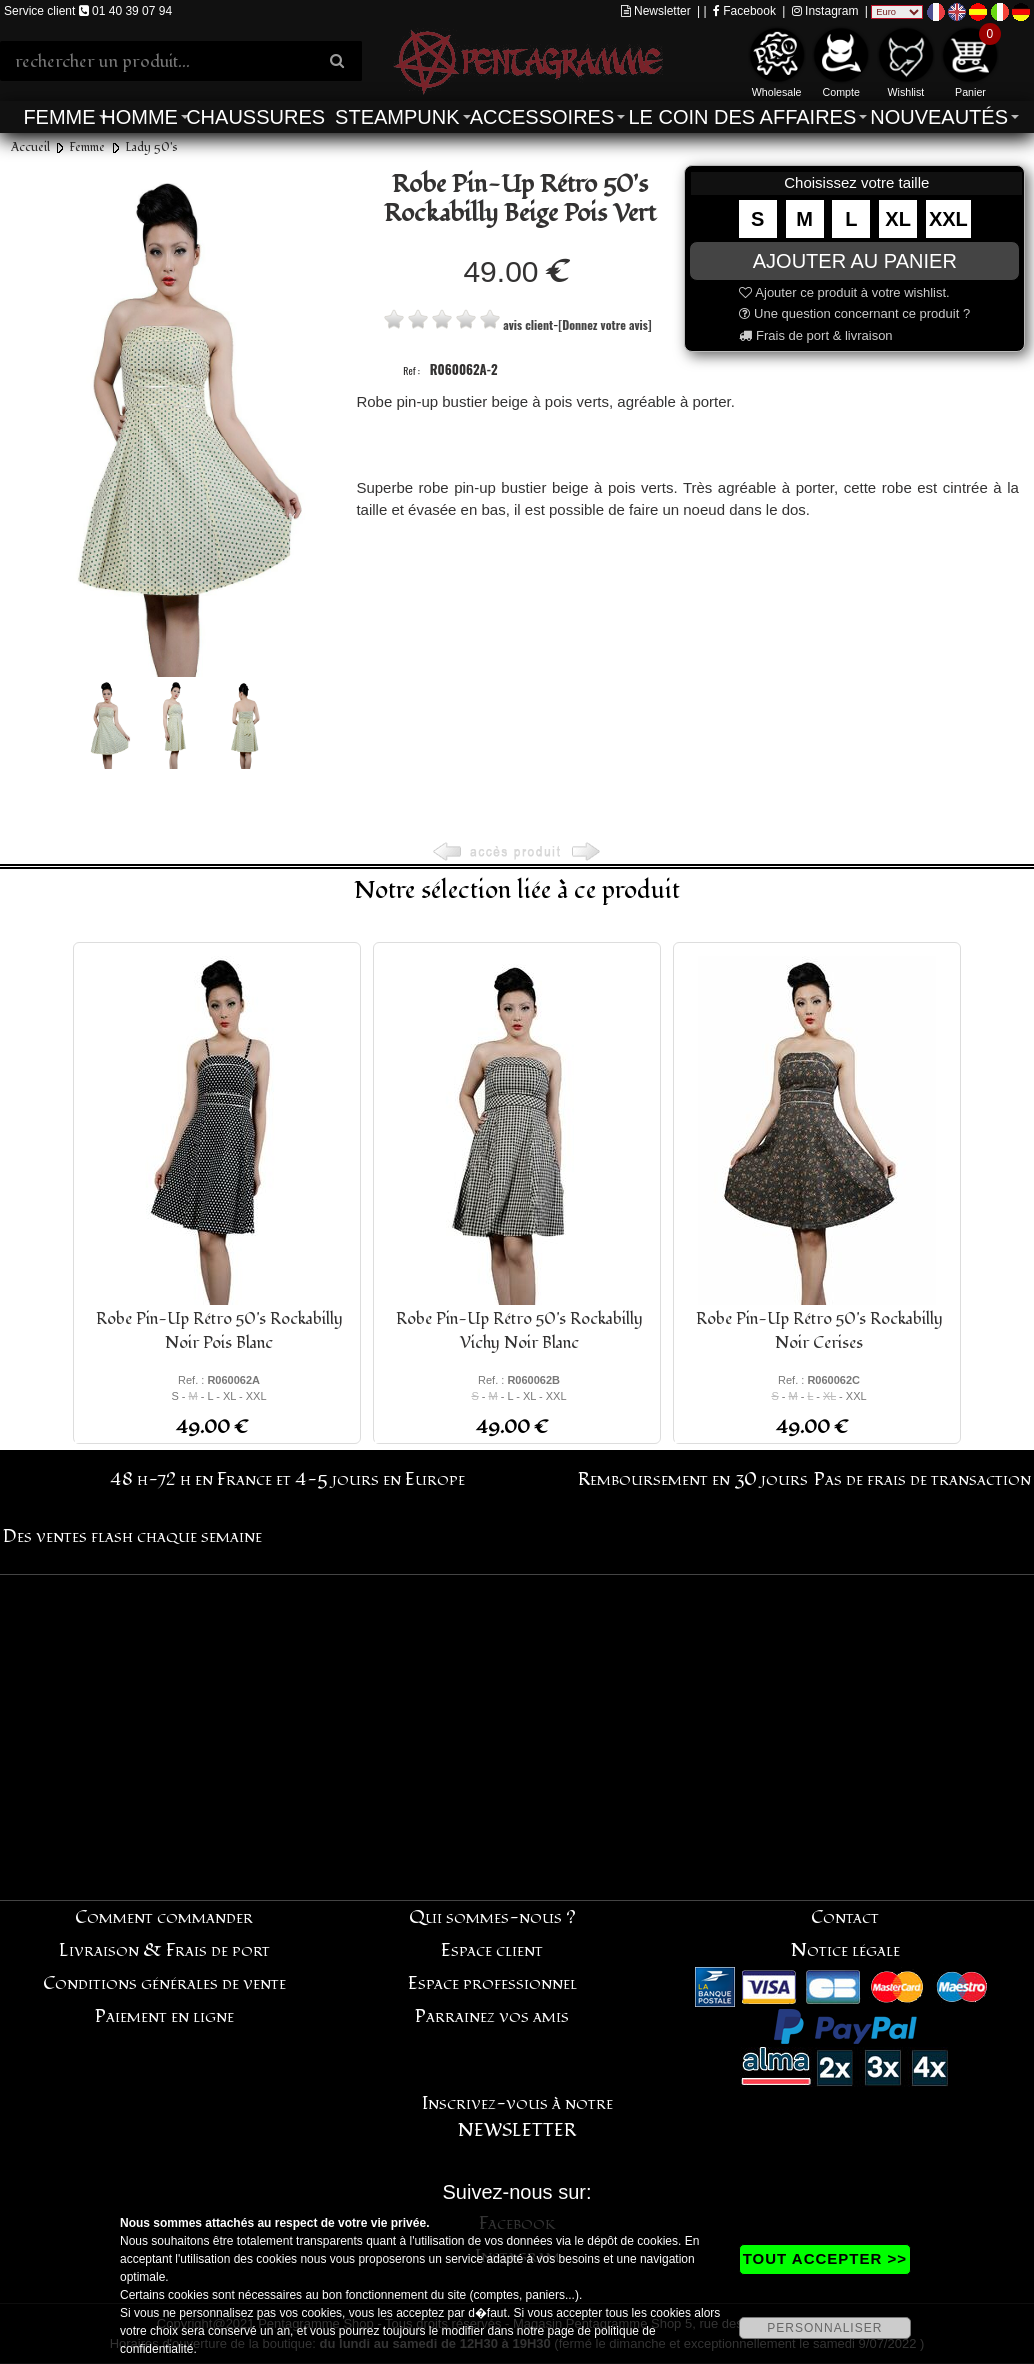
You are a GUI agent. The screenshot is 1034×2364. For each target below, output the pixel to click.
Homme (139, 117)
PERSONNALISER (824, 2328)
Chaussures (255, 117)
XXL (948, 219)
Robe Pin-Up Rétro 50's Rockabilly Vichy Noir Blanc (519, 1331)
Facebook (744, 11)
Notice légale (845, 1950)
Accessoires (542, 117)
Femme (59, 117)
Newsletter (656, 11)
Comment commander (164, 1917)
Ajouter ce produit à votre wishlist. (844, 292)
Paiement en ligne (164, 2016)
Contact (845, 1917)
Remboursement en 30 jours (693, 1479)
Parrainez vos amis (492, 2016)
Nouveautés (939, 117)
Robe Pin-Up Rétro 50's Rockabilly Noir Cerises (819, 1331)
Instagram (825, 11)
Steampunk (397, 117)
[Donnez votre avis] (604, 324)
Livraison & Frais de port (164, 1950)
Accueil (30, 147)
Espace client (492, 1950)
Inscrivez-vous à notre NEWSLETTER (517, 2117)
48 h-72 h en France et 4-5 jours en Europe (287, 1479)
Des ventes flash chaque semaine (132, 1536)
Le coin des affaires (742, 117)
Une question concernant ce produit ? (854, 313)
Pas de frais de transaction (922, 1479)
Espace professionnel (492, 1983)
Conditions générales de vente (164, 1983)
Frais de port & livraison (815, 335)
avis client (528, 324)
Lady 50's (151, 147)
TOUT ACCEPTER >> (825, 2258)
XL (898, 219)
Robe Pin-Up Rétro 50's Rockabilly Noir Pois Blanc (219, 1331)
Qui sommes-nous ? (492, 1917)
